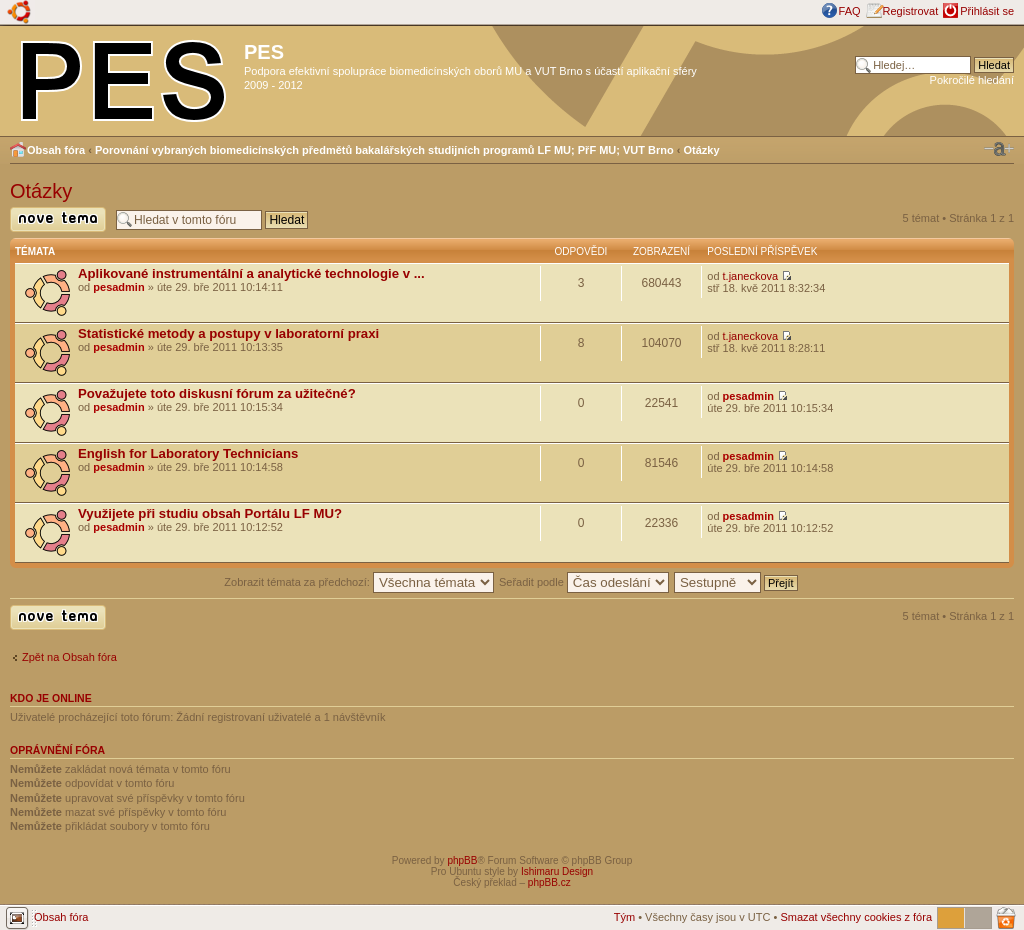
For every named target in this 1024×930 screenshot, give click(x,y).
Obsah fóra (56, 150)
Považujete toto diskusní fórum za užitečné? (217, 393)
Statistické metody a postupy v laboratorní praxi (228, 333)
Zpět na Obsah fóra (69, 657)
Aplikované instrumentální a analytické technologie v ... (251, 273)
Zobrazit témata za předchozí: (359, 582)
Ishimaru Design (557, 871)
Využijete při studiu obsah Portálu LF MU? (210, 513)
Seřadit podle (584, 582)
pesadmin (118, 287)
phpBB (462, 860)
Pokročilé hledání (972, 80)
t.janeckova (751, 276)
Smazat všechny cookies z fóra (856, 917)
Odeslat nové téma (58, 219)
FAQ (850, 11)
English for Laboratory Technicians (188, 453)
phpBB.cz (549, 882)
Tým (624, 917)
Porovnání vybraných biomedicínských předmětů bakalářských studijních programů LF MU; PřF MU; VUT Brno (384, 150)
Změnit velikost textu (999, 149)
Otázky (702, 150)
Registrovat (911, 11)
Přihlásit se (987, 11)
